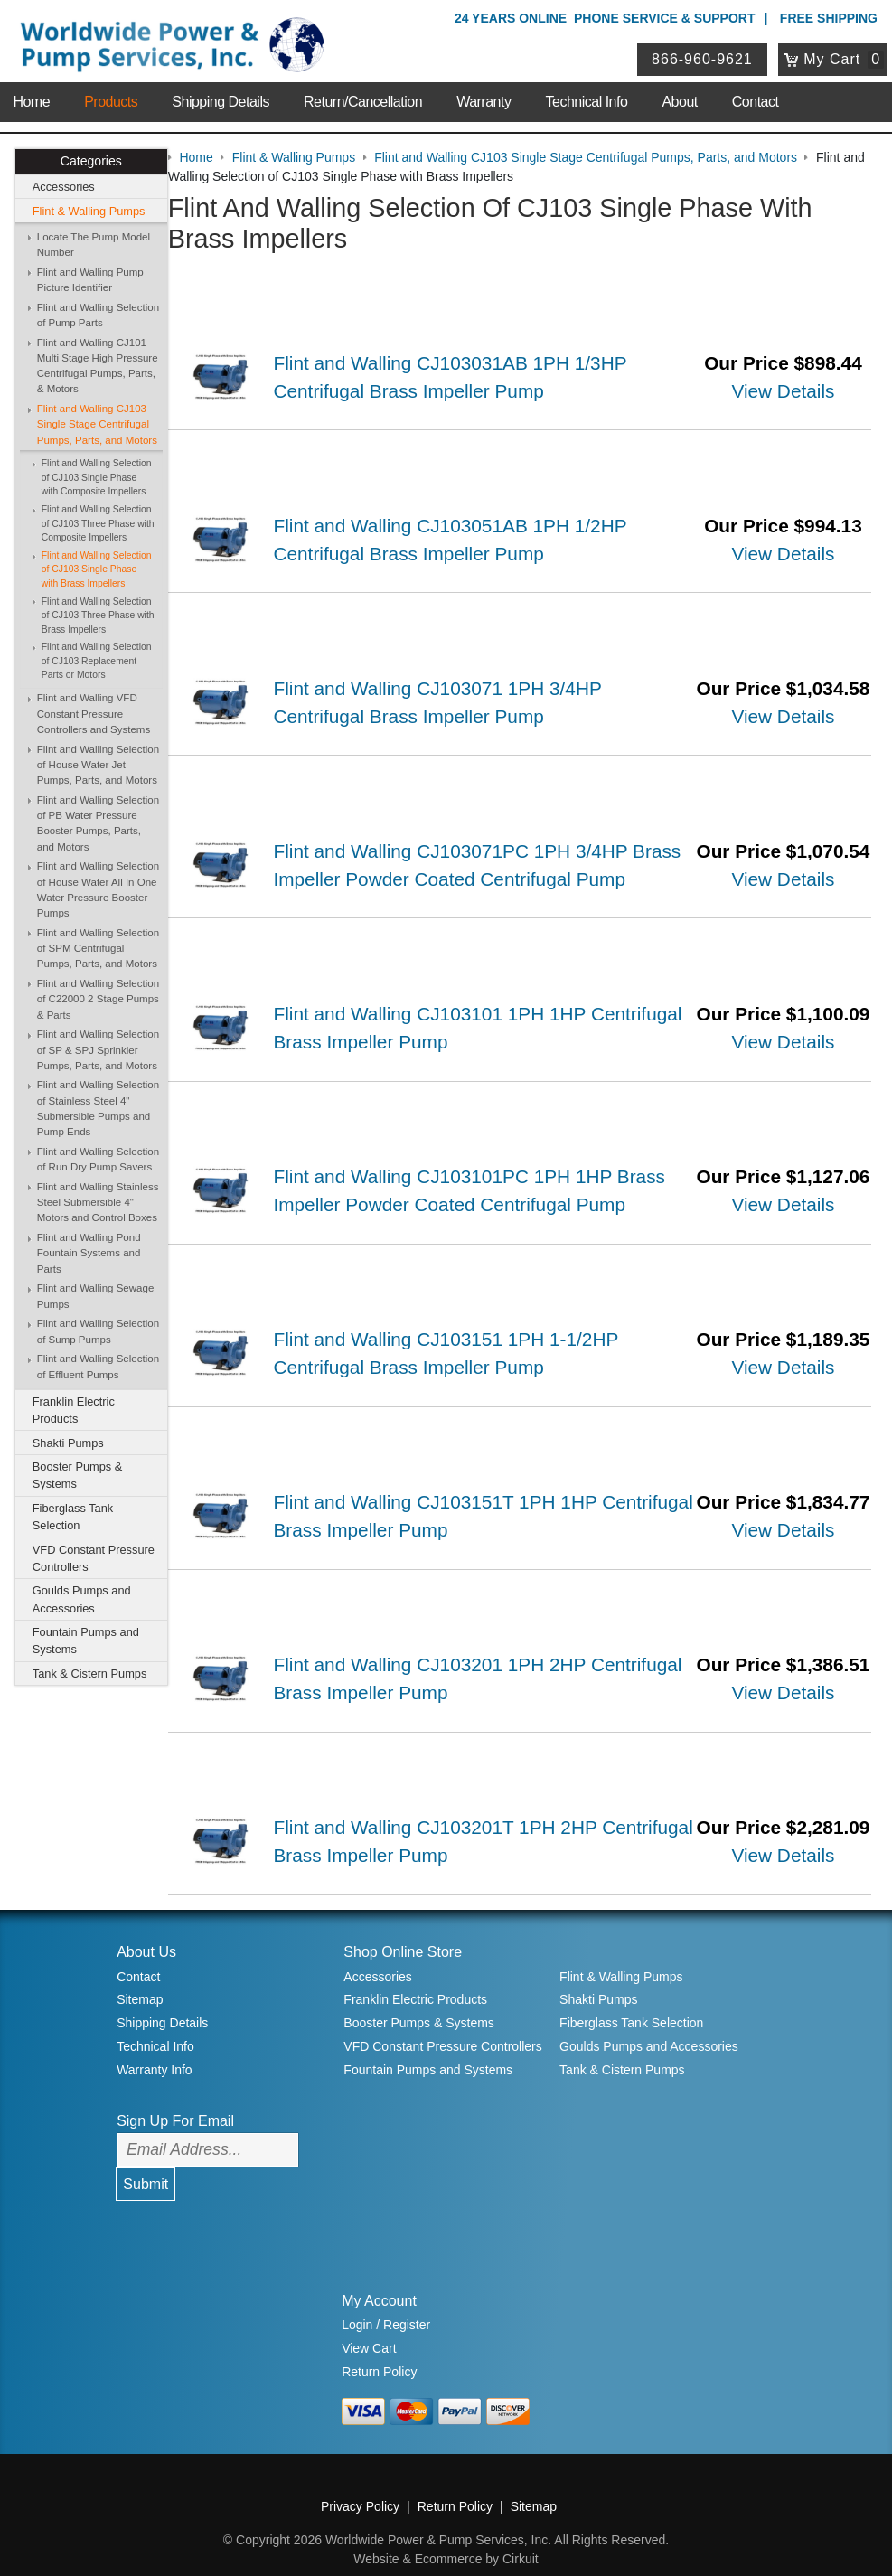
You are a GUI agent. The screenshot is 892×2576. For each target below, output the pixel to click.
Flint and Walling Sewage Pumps (96, 1296)
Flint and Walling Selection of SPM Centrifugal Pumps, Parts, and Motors (98, 948)
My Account (379, 2278)
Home (31, 99)
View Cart (369, 2326)
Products (110, 99)
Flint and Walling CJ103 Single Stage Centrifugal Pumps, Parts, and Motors (97, 424)
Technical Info (587, 99)
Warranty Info (154, 2047)
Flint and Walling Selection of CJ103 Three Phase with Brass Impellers (98, 616)
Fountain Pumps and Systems (86, 1640)
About (679, 99)
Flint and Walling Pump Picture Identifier (90, 280)
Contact (755, 99)
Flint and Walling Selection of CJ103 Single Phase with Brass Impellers (97, 569)
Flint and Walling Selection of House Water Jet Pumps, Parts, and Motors (98, 765)
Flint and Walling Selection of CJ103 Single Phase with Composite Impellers (97, 477)
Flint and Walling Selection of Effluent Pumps (98, 1367)
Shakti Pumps (68, 1443)
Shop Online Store (402, 1930)
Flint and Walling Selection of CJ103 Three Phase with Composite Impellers (98, 523)
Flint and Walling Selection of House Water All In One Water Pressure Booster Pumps (98, 890)
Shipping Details (220, 99)
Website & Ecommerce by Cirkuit (445, 2537)
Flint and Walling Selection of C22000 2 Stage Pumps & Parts (98, 999)
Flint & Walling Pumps (89, 211)
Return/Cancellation (363, 99)
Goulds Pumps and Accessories (82, 1599)
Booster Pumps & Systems (78, 1475)
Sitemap (140, 1977)
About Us (146, 1930)
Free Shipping (829, 18)
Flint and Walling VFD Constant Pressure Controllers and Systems (93, 714)
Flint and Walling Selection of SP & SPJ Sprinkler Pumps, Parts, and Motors (98, 1050)
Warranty (483, 99)
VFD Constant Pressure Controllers (94, 1558)
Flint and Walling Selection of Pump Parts (98, 315)
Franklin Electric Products (74, 1410)
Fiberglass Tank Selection (73, 1516)
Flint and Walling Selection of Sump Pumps (98, 1332)
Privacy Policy (360, 2484)
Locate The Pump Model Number (93, 244)
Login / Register (386, 2303)
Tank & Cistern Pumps (90, 1673)
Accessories (64, 186)
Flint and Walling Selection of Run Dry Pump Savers (98, 1159)
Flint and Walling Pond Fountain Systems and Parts (89, 1253)
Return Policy (379, 2350)
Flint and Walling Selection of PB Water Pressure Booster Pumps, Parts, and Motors (98, 823)
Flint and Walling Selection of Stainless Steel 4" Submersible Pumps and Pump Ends (98, 1109)
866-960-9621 (703, 57)
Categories (91, 162)
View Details (784, 390)
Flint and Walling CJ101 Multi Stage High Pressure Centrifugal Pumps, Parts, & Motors (97, 366)
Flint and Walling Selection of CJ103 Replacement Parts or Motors (97, 662)
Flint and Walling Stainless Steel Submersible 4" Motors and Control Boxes (98, 1202)
